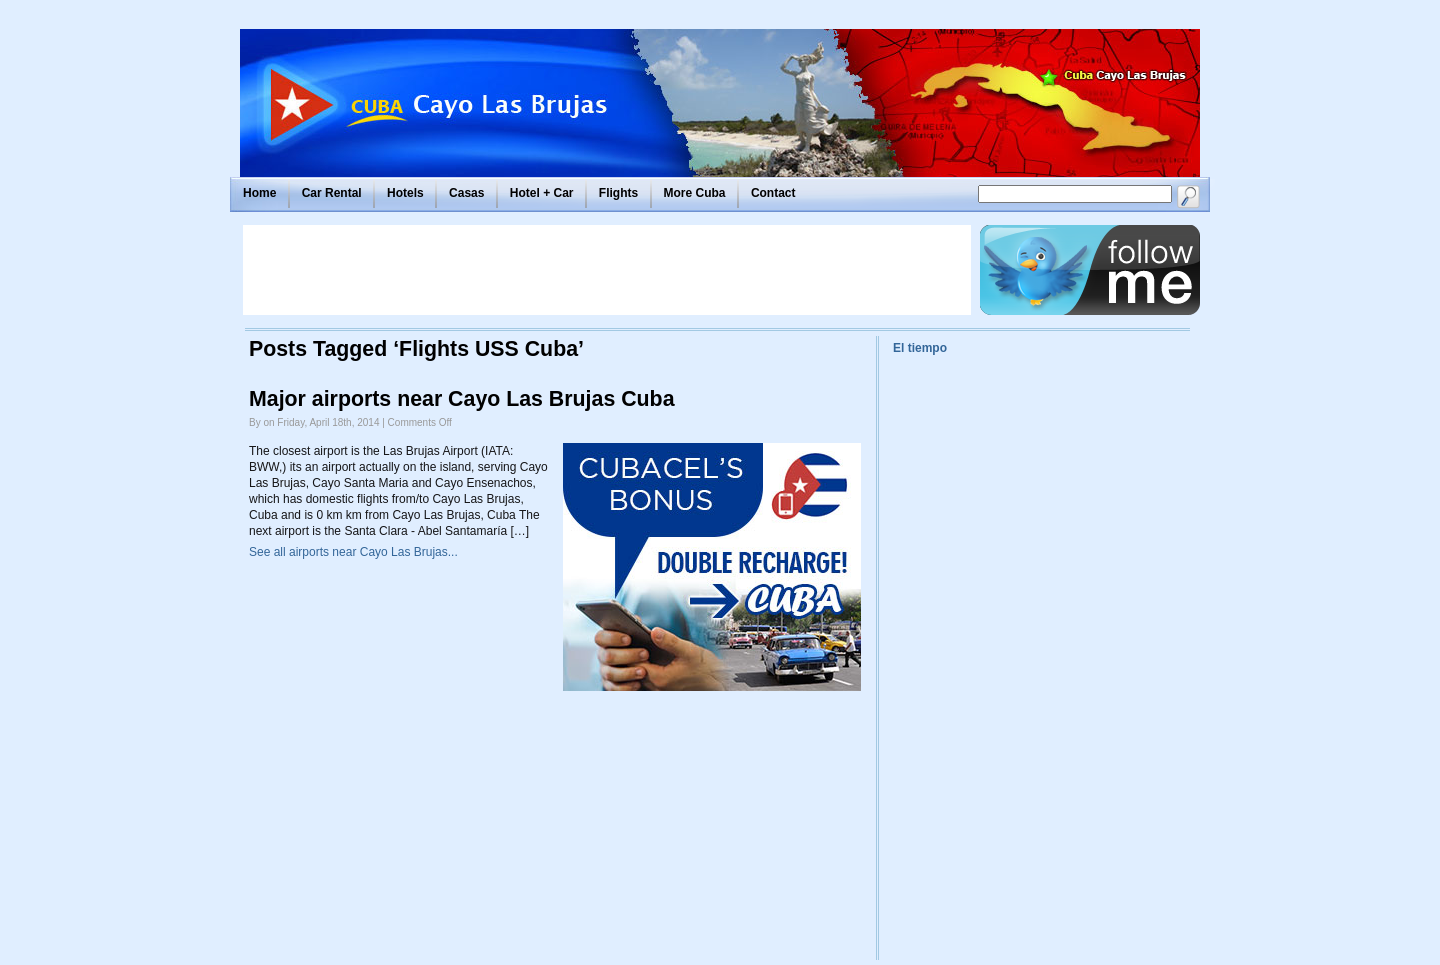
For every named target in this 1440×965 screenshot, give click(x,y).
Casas (466, 193)
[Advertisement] (607, 270)
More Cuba (695, 193)
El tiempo (920, 348)
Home (259, 193)
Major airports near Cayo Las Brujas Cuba (462, 399)
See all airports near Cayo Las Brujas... (353, 552)
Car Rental (332, 193)
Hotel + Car (542, 193)
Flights (618, 193)
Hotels (405, 193)
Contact (773, 193)
